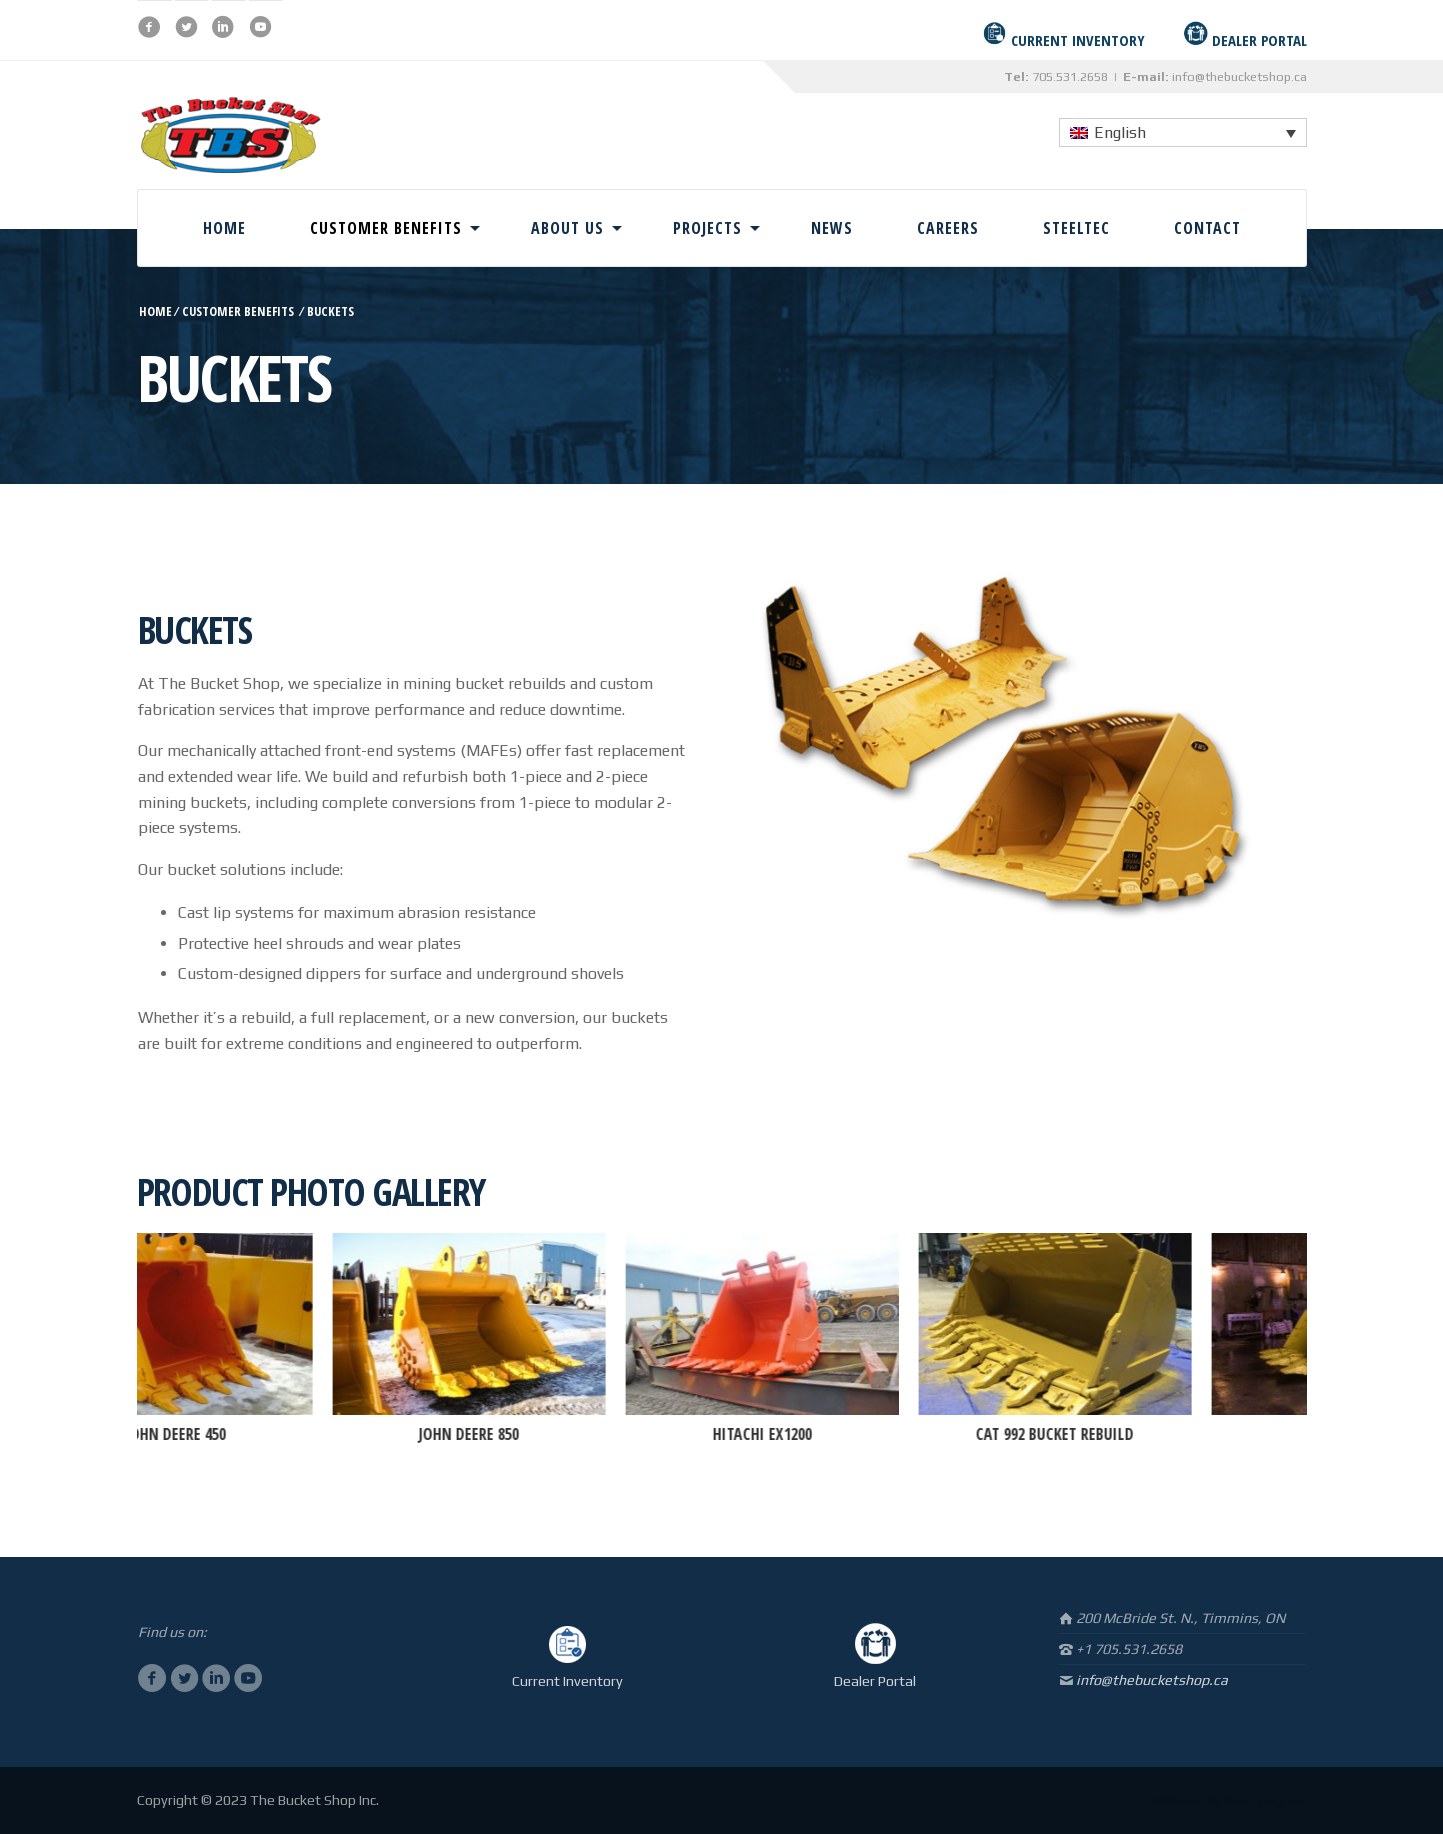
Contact (1207, 228)
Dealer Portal (875, 1681)
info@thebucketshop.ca (1239, 76)
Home (224, 228)
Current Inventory (567, 1681)
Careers (948, 228)
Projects (707, 228)
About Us (567, 228)
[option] (212, 1341)
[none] (1183, 132)
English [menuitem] (1120, 132)
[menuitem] (1183, 132)
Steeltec (1076, 228)
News (832, 228)
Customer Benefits (386, 228)
